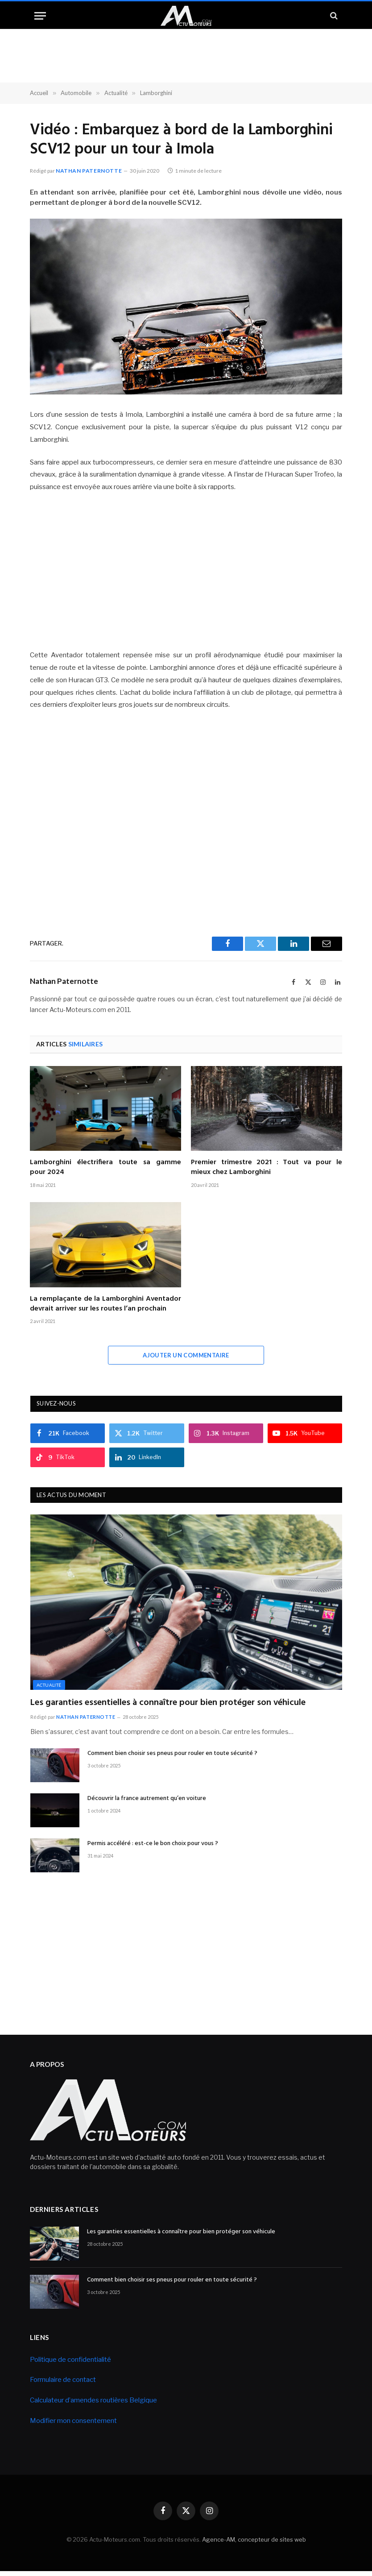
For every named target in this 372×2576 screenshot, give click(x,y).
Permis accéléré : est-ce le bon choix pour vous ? (152, 1843)
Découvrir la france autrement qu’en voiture (146, 1798)
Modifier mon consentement (73, 2421)
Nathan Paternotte (89, 170)
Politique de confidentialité (70, 2360)
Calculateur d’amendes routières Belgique (93, 2400)
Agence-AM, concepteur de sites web (254, 2539)
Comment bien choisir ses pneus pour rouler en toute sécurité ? (172, 1753)
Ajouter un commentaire (186, 1355)
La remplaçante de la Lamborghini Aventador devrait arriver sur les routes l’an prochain (105, 1304)
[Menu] (40, 16)
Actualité (49, 1685)
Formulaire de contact (63, 2380)
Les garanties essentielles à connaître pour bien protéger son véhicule (168, 1703)
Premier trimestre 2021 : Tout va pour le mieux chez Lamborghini (266, 1168)
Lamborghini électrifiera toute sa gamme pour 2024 (105, 1168)
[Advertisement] (186, 571)
